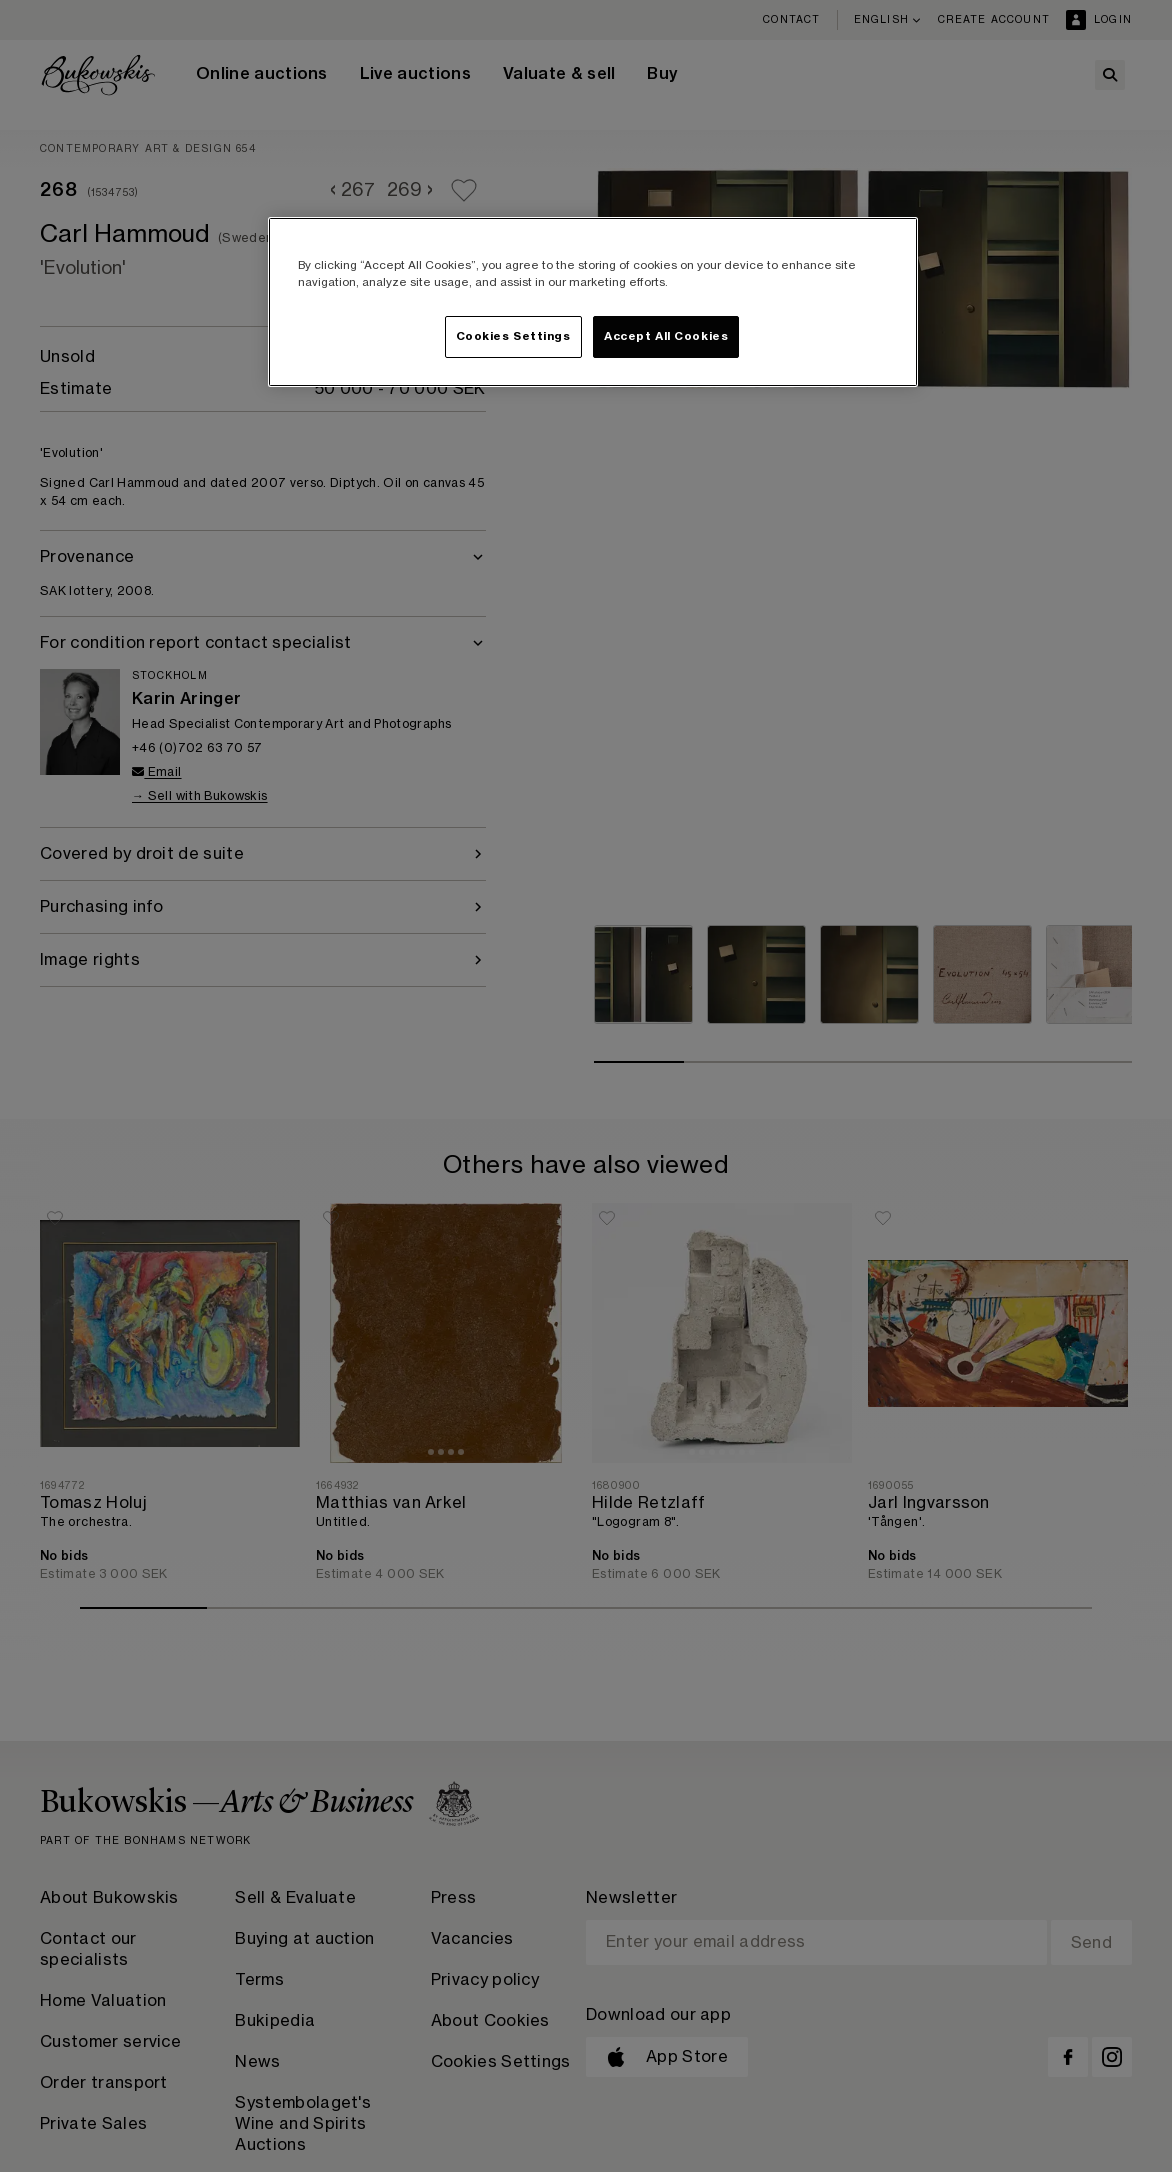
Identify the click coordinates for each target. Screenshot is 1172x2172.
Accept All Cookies (666, 336)
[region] (593, 302)
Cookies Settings (513, 336)
